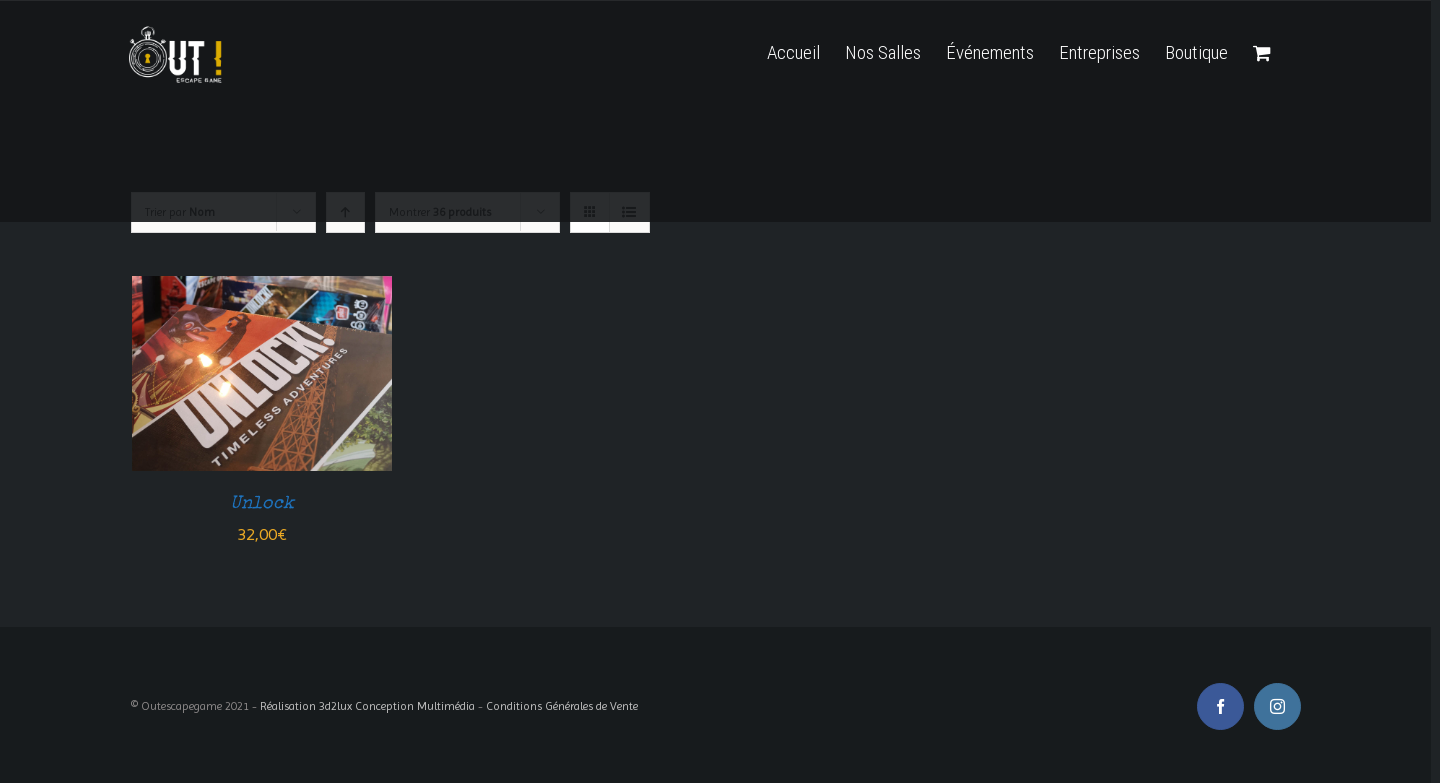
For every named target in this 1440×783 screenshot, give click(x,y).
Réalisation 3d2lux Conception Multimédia (367, 706)
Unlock (262, 504)
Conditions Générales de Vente (562, 706)
